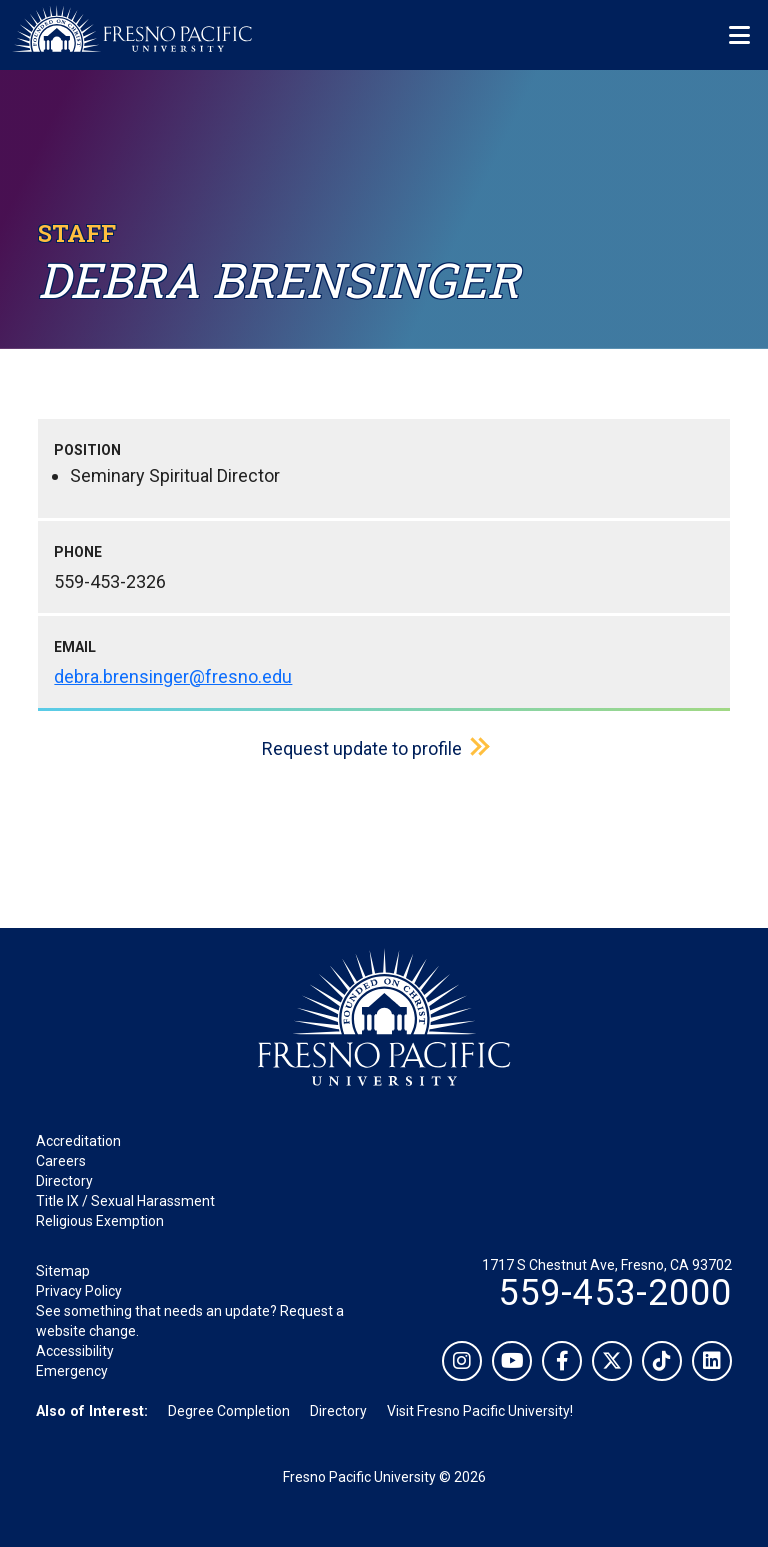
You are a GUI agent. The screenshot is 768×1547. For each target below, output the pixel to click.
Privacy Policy (79, 1291)
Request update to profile (362, 748)
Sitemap (63, 1271)
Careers (61, 1161)
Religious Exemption (100, 1221)
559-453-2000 (615, 1293)
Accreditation (78, 1141)
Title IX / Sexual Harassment (125, 1201)
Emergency (72, 1371)
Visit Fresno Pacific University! (480, 1411)
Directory (64, 1181)
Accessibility (75, 1351)
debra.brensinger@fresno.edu (173, 676)
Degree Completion (229, 1411)
